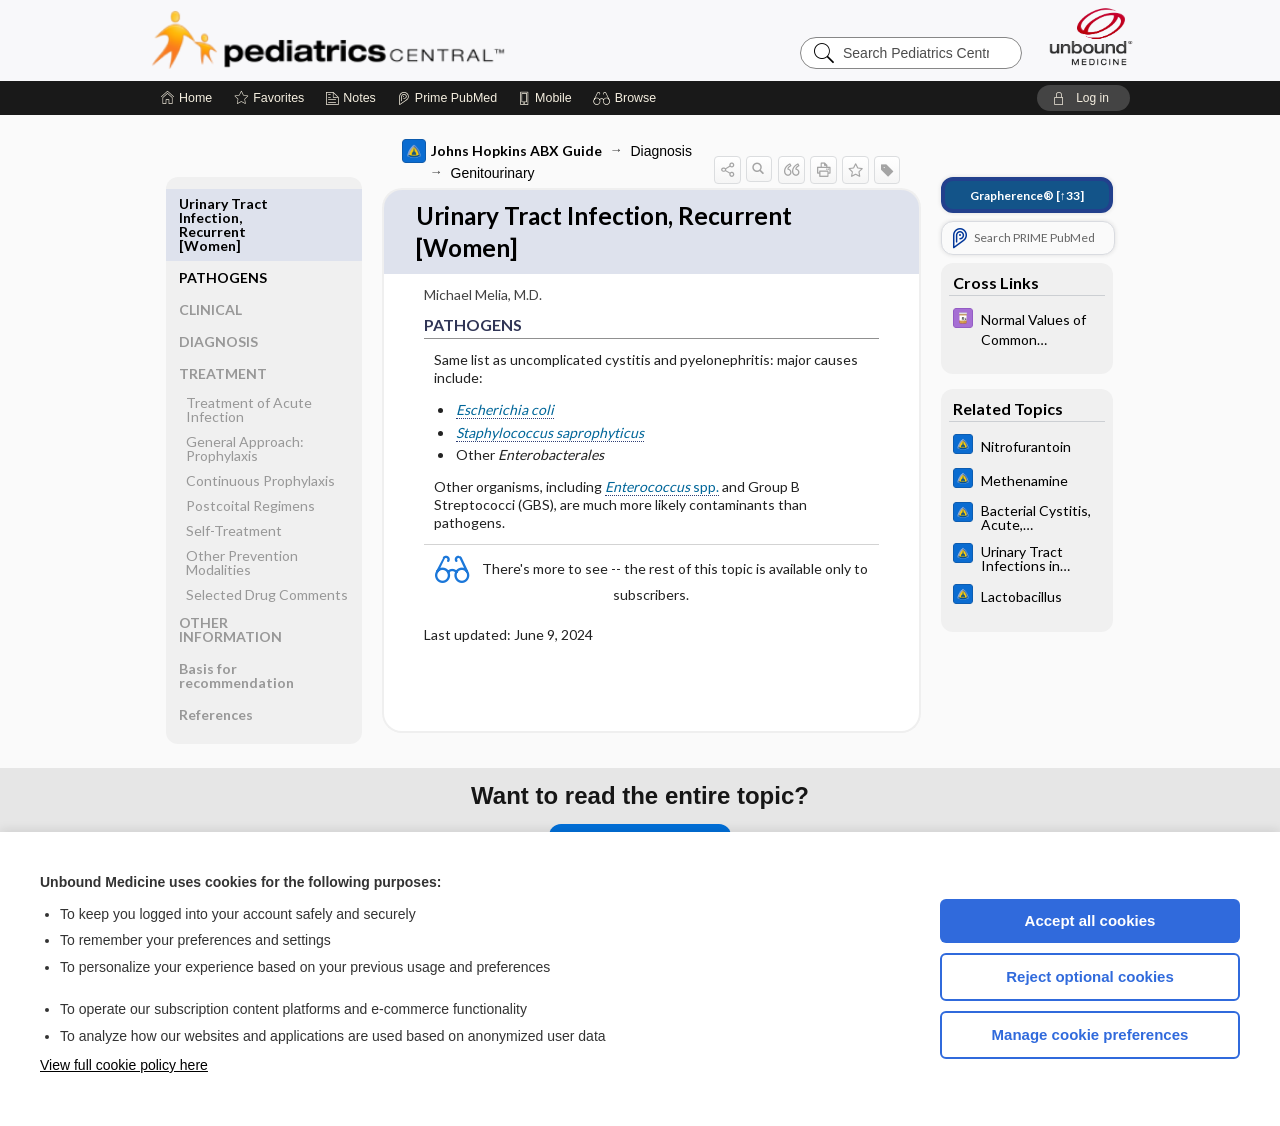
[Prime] (447, 98)
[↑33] (1027, 195)
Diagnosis (661, 151)
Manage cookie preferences (1090, 1034)
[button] (627, 98)
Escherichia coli (505, 413)
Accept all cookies (1090, 920)
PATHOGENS (223, 203)
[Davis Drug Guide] (1027, 328)
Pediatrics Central (400, 40)
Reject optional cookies (1090, 976)
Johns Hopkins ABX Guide (502, 151)
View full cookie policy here (124, 1065)
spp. (662, 489)
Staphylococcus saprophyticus (550, 435)
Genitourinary (493, 173)
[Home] (186, 98)
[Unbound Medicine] (1091, 36)
